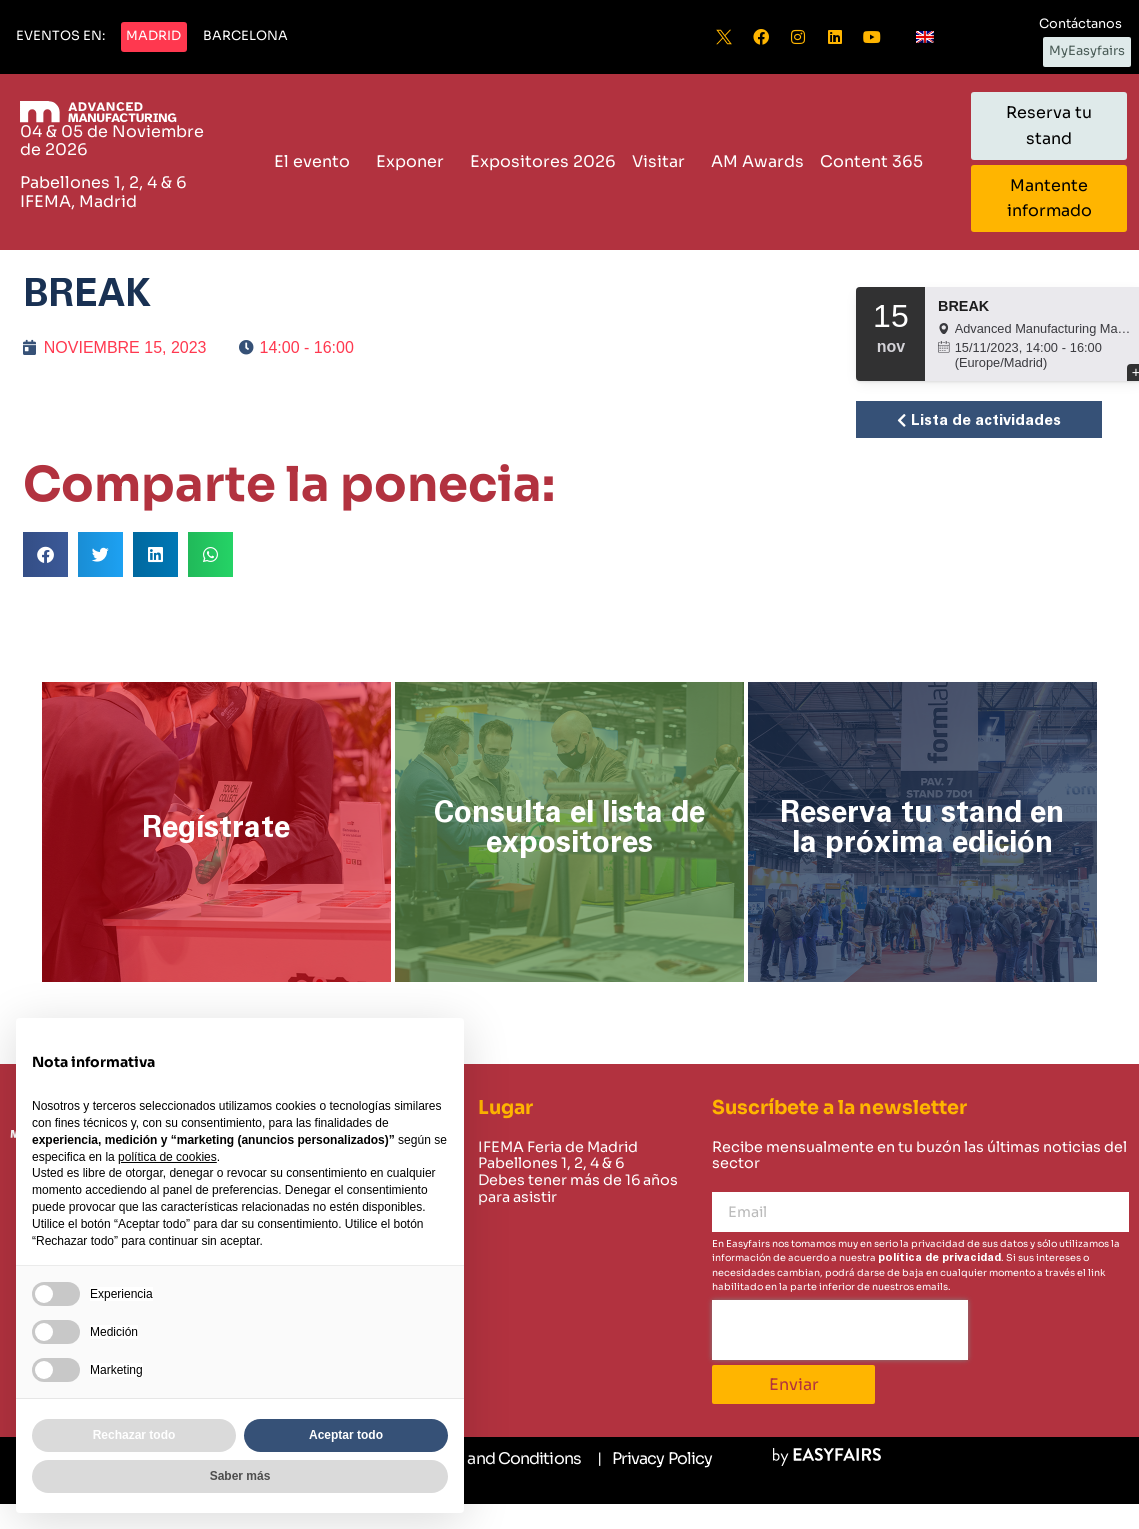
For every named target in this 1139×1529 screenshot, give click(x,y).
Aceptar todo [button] (346, 1435)
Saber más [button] (240, 1476)
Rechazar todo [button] (134, 1435)
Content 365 (876, 161)
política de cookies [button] (167, 1157)
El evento (317, 161)
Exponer (415, 161)
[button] (60, 37)
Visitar (663, 161)
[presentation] (840, 1330)
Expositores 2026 (543, 161)
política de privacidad (939, 1257)
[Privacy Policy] (654, 1459)
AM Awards (757, 161)
